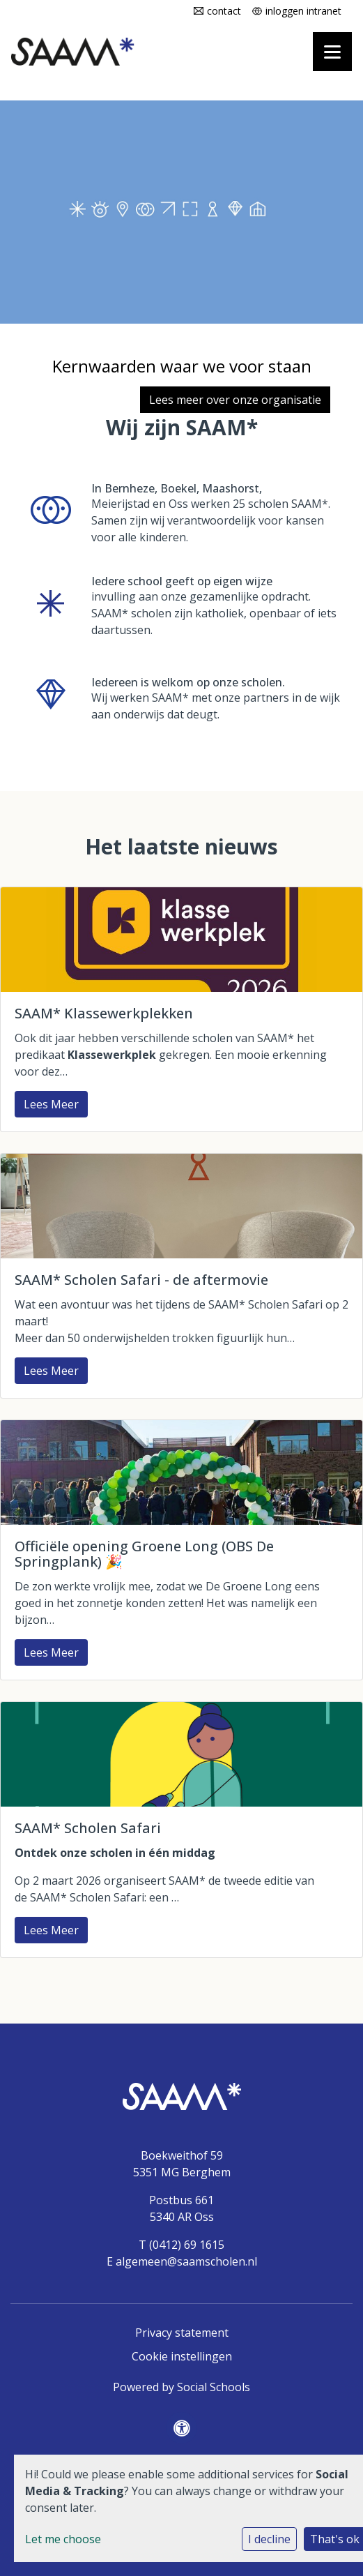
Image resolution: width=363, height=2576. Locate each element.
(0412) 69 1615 (186, 2244)
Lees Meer (51, 1104)
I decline (269, 2539)
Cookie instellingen (182, 2356)
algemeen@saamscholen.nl (186, 2261)
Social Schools (213, 2387)
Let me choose (63, 2539)
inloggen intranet (303, 10)
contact (224, 10)
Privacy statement (182, 2332)
